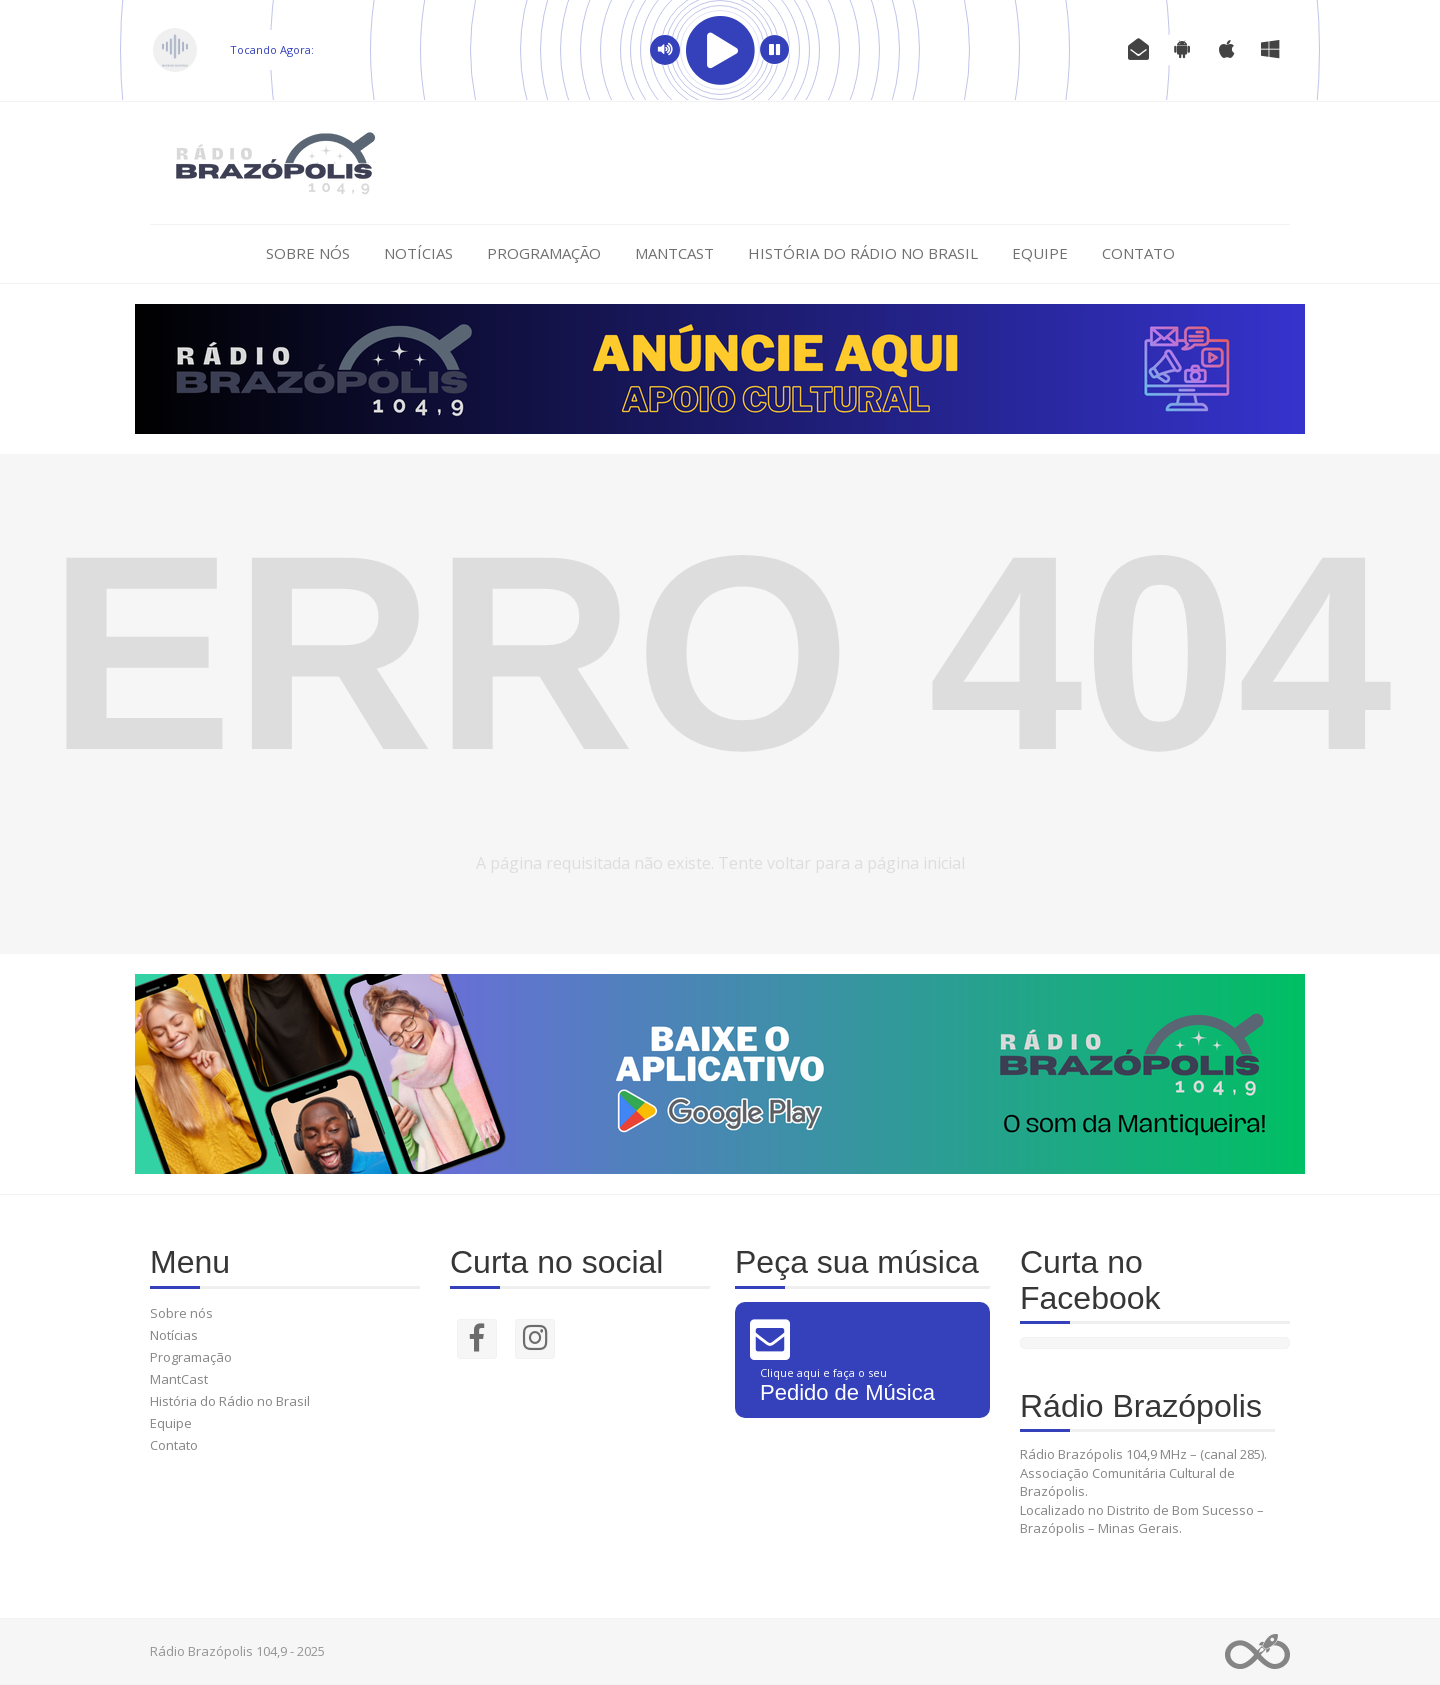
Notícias (418, 253)
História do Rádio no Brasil (863, 253)
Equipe (1040, 253)
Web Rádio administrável (1257, 1651)
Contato (1138, 253)
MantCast (674, 253)
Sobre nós (308, 253)
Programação (544, 253)
